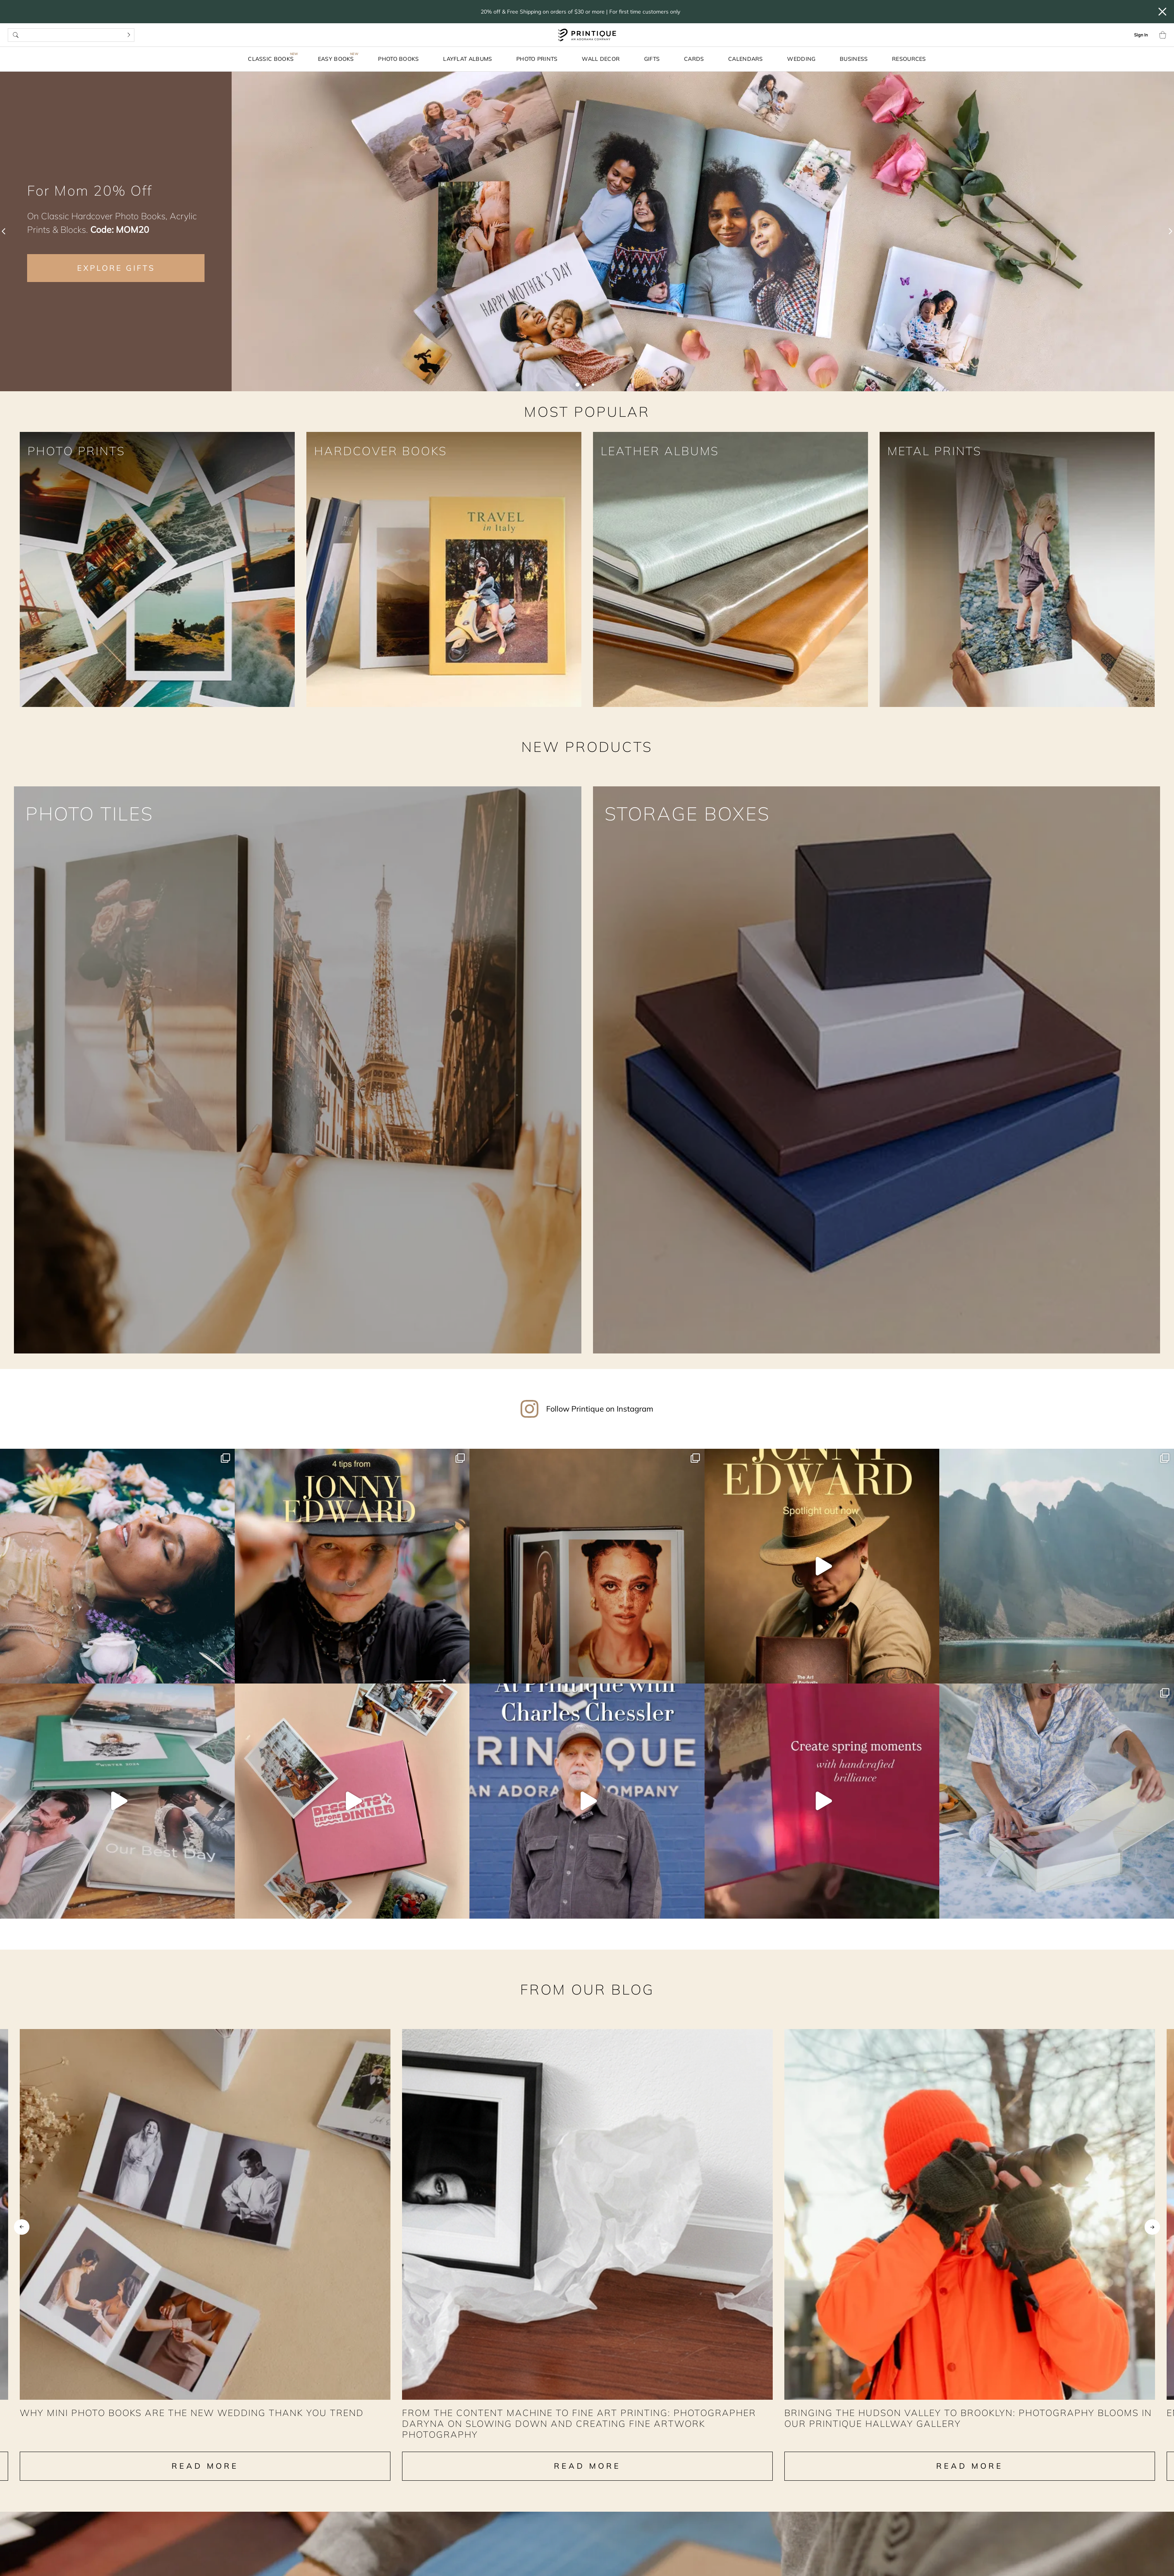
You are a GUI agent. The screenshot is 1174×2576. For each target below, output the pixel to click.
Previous (21, 2235)
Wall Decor (601, 58)
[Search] (129, 35)
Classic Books (271, 58)
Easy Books (336, 58)
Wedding (801, 58)
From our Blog (587, 1986)
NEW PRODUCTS (587, 746)
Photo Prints (537, 58)
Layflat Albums (467, 58)
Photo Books (398, 58)
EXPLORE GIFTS (116, 268)
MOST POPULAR (587, 411)
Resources (909, 58)
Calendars (745, 58)
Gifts (652, 58)
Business (854, 58)
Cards (694, 58)
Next (1152, 2235)
